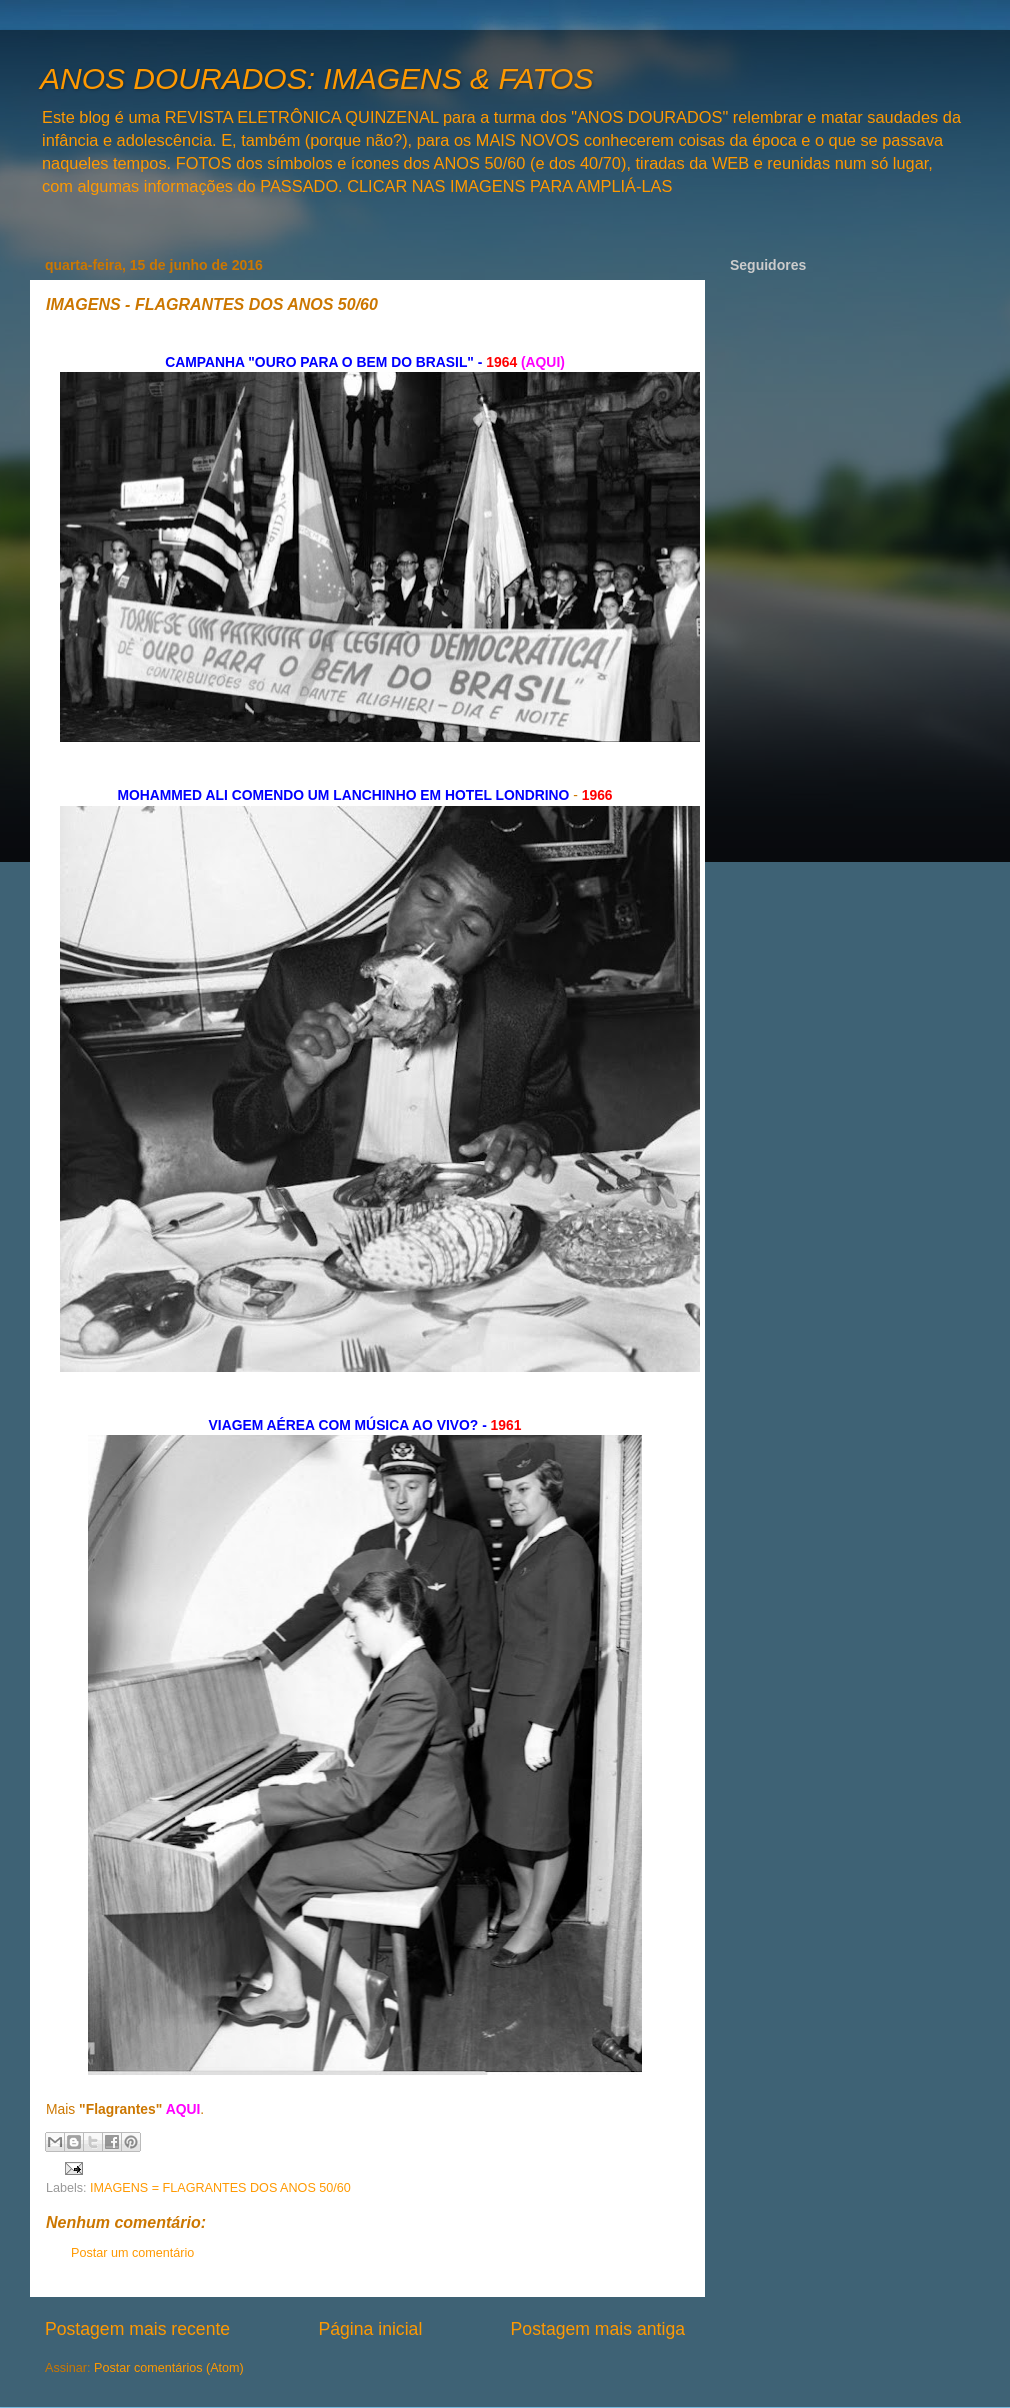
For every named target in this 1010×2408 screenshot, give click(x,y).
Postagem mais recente (137, 2329)
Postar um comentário (132, 2253)
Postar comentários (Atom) (169, 2368)
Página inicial (370, 2329)
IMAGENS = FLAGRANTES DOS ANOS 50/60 (220, 2188)
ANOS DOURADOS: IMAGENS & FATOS (316, 78)
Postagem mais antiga (598, 2329)
